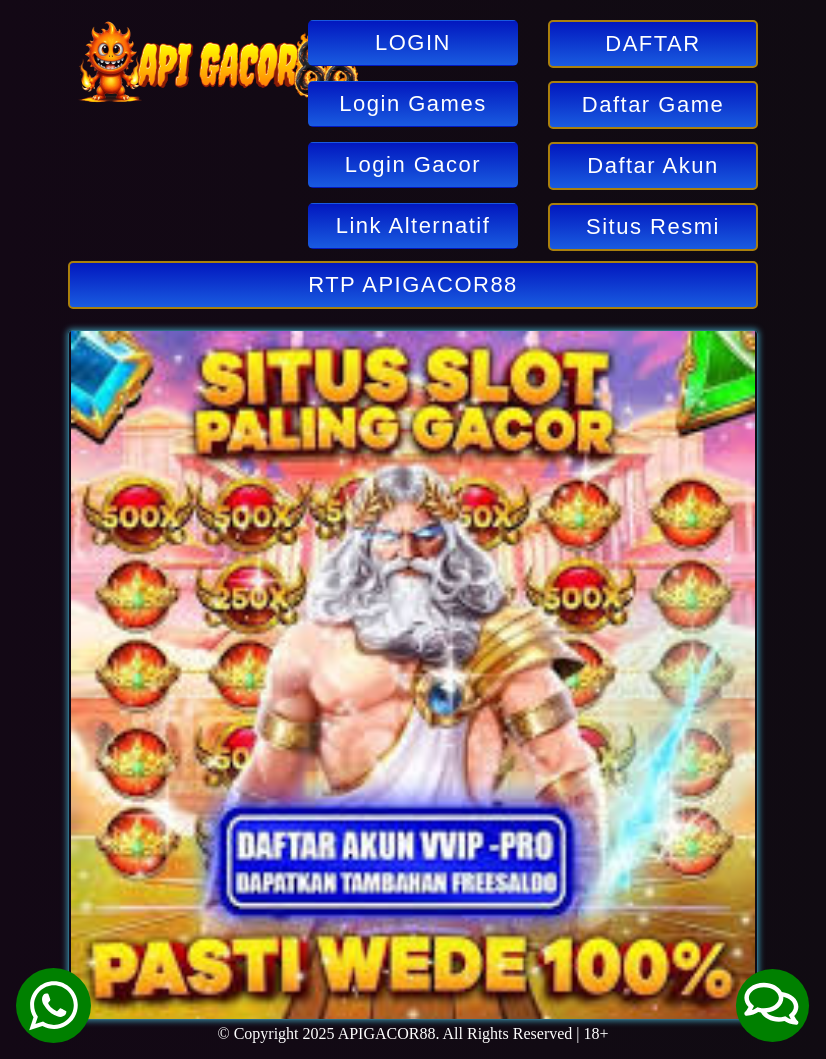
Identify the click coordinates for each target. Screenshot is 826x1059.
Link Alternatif (413, 225)
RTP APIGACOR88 (413, 284)
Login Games (412, 103)
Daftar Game (653, 104)
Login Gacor (413, 164)
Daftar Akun (652, 165)
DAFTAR (652, 43)
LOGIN (413, 42)
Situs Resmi (653, 226)
